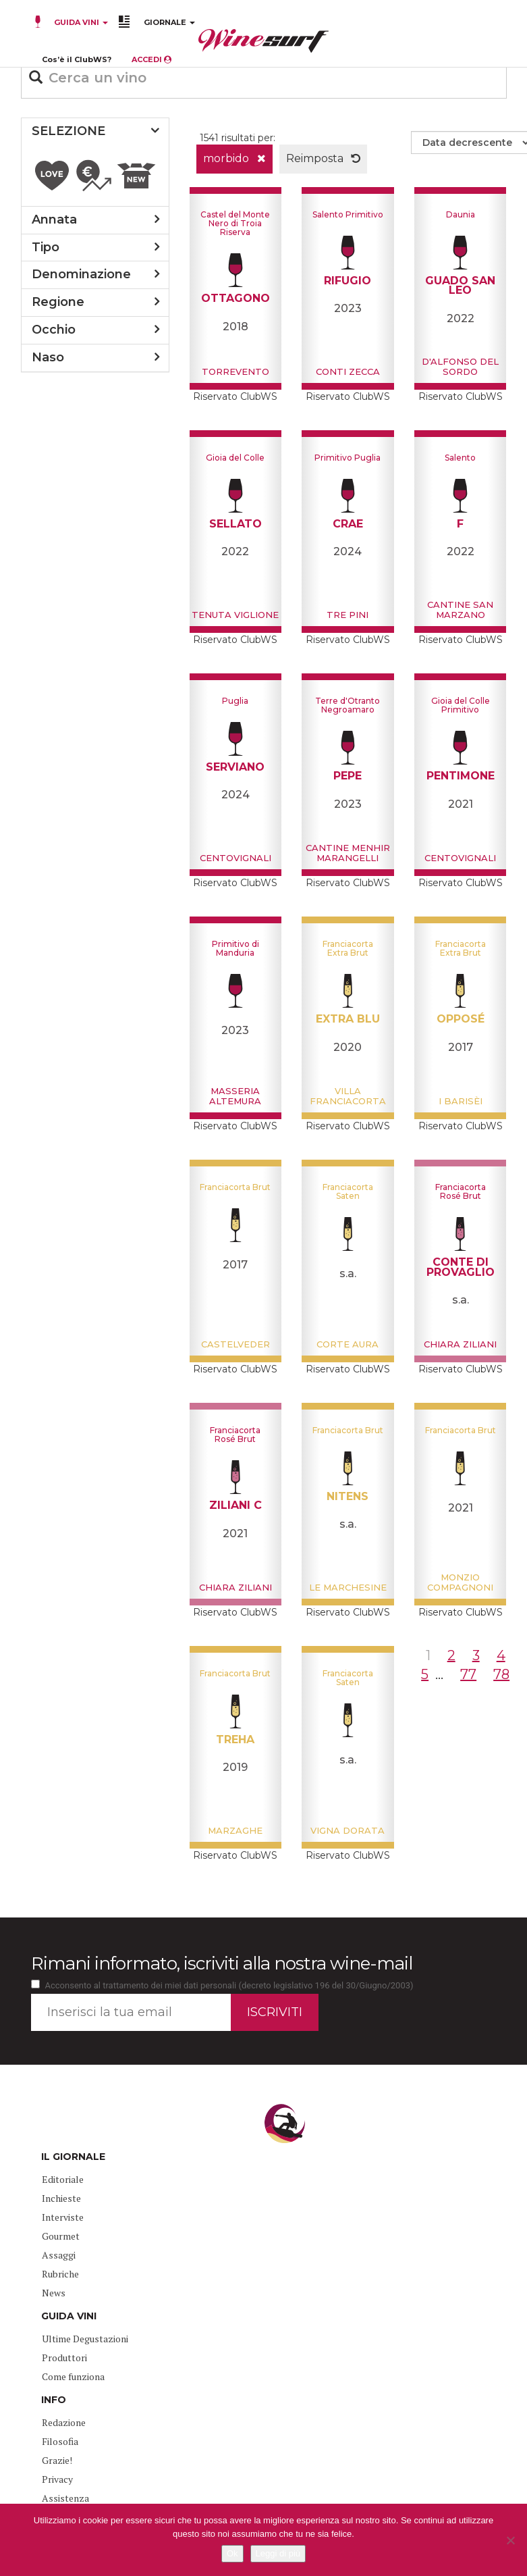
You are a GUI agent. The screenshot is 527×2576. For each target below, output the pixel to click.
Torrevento (235, 371)
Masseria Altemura (235, 1095)
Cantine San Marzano (460, 609)
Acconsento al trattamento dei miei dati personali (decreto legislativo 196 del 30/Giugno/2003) (229, 1985)
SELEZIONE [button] (68, 131)
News (53, 2292)
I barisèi (460, 1101)
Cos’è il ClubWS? (76, 59)
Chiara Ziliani (460, 1344)
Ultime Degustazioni (85, 2338)
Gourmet (61, 2236)
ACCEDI (151, 59)
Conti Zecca (348, 371)
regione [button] (58, 301)
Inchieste (61, 2198)
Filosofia (60, 2441)
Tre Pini (347, 614)
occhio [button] (54, 329)
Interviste (63, 2217)
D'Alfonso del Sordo (460, 366)
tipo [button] (45, 247)
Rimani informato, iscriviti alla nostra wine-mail (221, 1963)
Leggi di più (278, 2553)
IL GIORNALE (73, 2156)
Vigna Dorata (347, 1830)
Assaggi (59, 2254)
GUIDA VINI (80, 22)
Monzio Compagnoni (460, 1582)
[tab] (95, 131)
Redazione (64, 2422)
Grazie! (57, 2460)
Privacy (57, 2479)
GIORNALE (169, 22)
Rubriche (60, 2273)
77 (468, 1674)
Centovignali (235, 857)
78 (501, 1674)
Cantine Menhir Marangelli (348, 852)
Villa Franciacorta (348, 1095)
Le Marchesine (348, 1587)
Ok (232, 2553)
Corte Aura (347, 1344)
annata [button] (54, 219)
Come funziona (73, 2376)
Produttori (64, 2357)
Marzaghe (235, 1830)
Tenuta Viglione (235, 614)
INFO (53, 2400)
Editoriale (63, 2179)
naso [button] (48, 357)
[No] (510, 2540)
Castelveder (235, 1344)
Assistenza (65, 2498)
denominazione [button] (81, 274)
